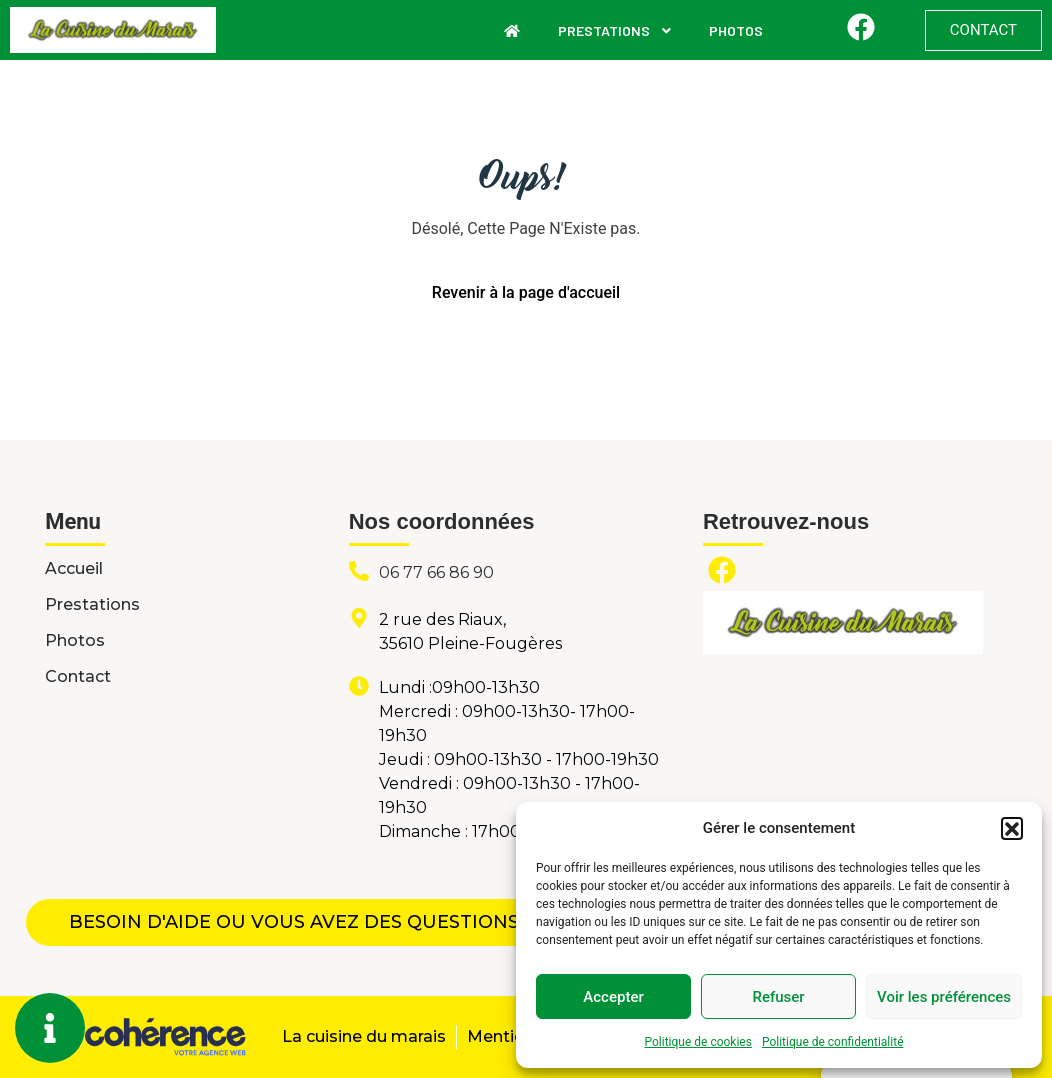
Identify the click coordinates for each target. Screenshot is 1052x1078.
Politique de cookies (698, 1042)
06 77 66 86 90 (436, 572)
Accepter (613, 997)
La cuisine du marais (362, 1036)
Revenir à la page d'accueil (526, 292)
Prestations (615, 30)
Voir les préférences (944, 997)
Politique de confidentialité (833, 1042)
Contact (78, 676)
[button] (1012, 828)
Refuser (778, 997)
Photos (736, 30)
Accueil (74, 568)
